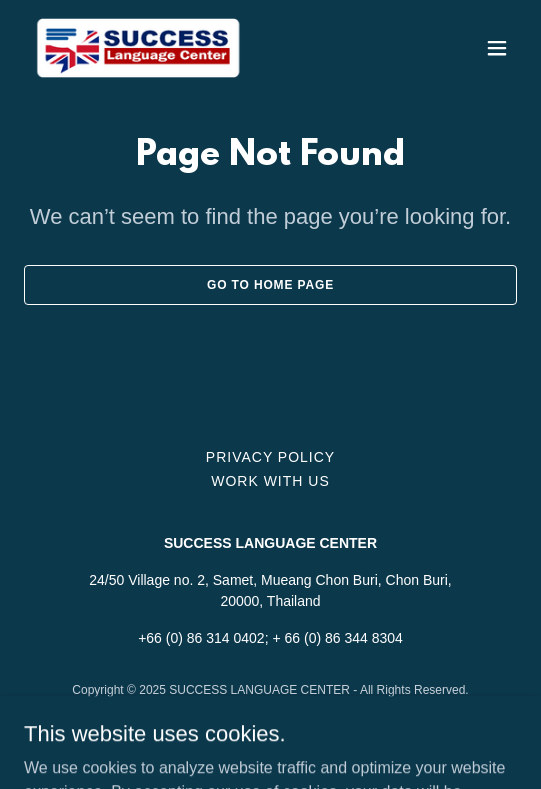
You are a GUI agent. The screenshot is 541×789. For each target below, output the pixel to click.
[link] (138, 48)
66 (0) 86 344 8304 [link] (344, 638)
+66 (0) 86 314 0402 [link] (201, 638)
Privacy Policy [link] (270, 457)
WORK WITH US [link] (270, 481)
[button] (497, 48)
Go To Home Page (270, 285)
